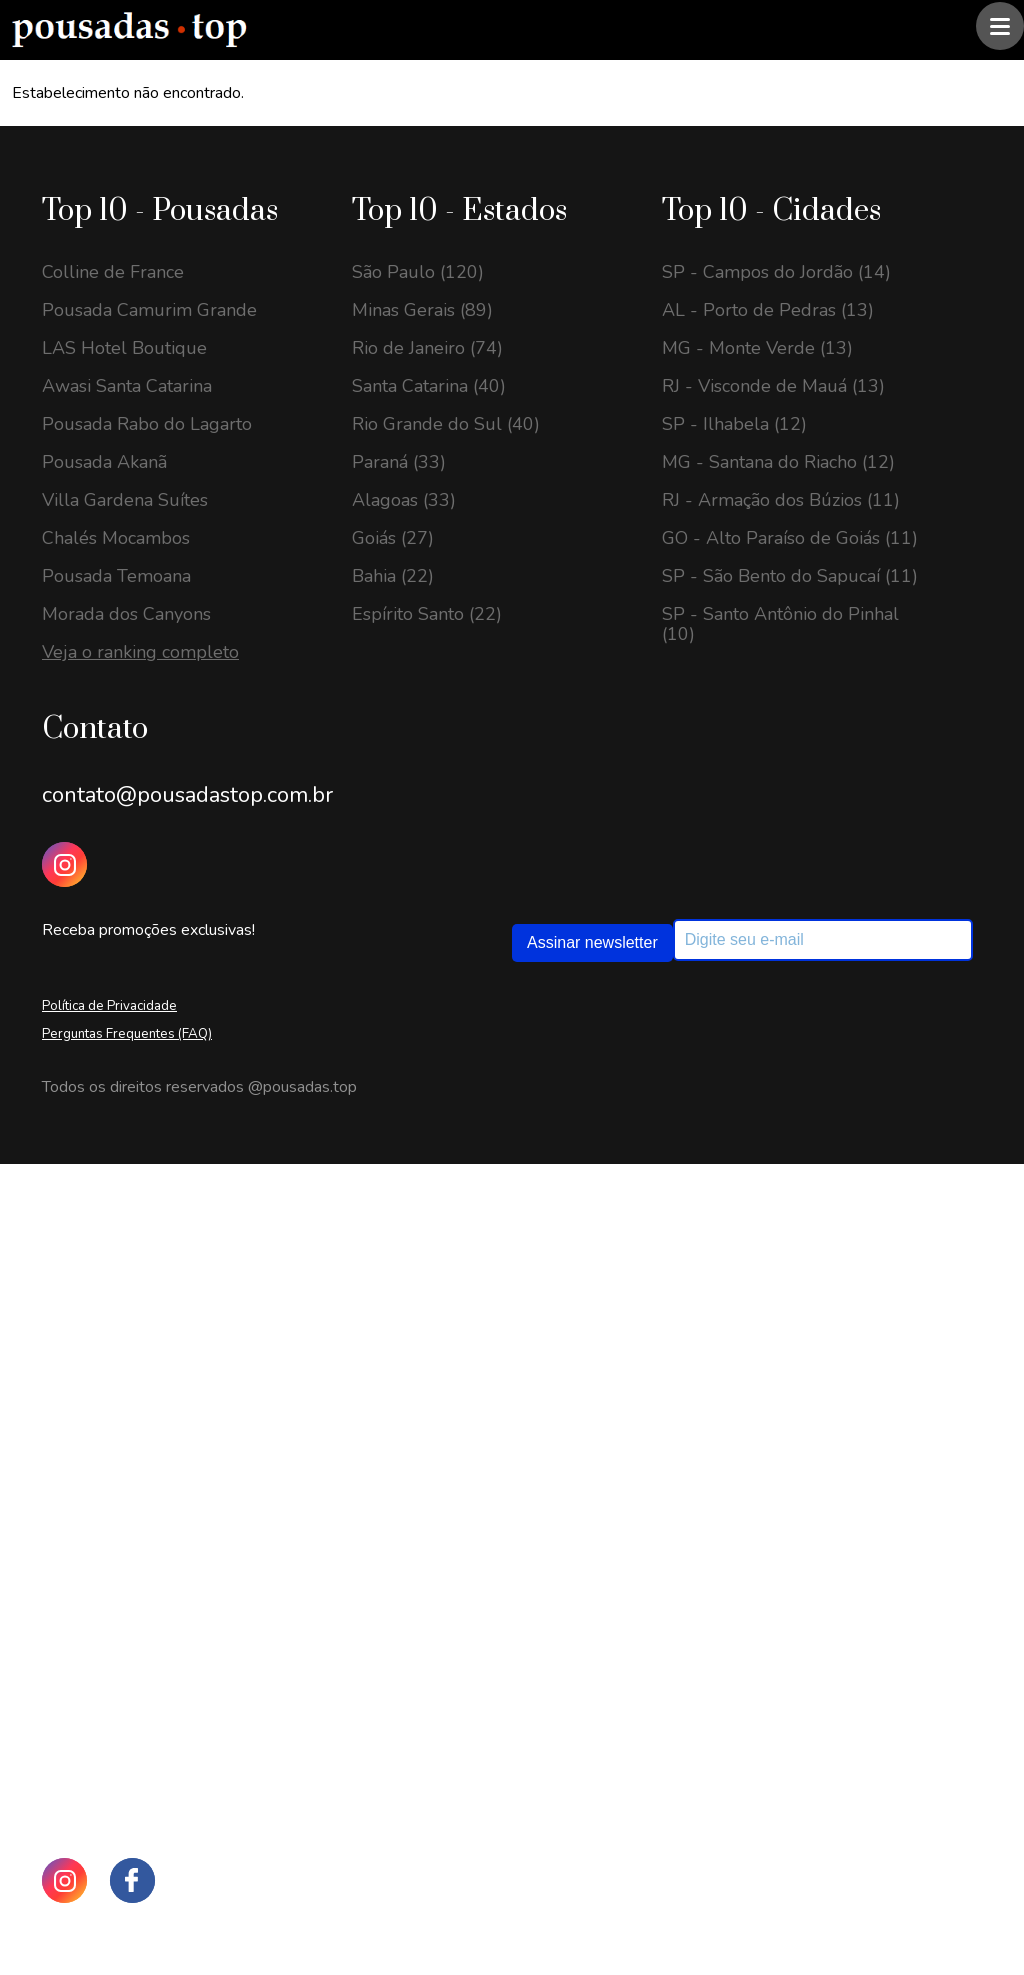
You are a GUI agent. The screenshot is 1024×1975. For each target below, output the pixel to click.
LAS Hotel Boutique (124, 348)
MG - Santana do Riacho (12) (778, 462)
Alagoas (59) (404, 1510)
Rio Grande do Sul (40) (446, 424)
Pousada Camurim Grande (149, 310)
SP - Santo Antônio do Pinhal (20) (160, 1406)
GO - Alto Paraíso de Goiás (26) (170, 1244)
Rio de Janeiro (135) (433, 1358)
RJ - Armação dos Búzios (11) (781, 500)
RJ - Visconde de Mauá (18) (153, 1530)
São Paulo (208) (418, 1244)
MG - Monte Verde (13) (757, 348)
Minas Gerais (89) (422, 310)
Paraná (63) (399, 1472)
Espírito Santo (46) (427, 1586)
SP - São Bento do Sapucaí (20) (170, 1492)
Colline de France (113, 272)
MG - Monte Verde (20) (137, 1454)
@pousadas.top (302, 1087)
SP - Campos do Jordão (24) (156, 1282)
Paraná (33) (399, 462)
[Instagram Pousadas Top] (64, 864)
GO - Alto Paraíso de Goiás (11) (790, 538)
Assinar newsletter (592, 942)
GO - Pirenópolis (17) (129, 1606)
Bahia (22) (393, 576)
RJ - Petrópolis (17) (121, 1568)
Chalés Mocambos (116, 538)
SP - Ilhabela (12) (734, 424)
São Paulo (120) (418, 272)
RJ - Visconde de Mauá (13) (773, 386)
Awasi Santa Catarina (127, 386)
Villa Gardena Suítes (125, 500)
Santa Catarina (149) (434, 1320)
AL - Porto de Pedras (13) (768, 310)
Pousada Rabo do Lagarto (147, 424)
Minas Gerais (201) (428, 1282)
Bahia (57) (393, 1548)
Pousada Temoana (116, 576)
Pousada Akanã (104, 462)
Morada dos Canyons (126, 614)
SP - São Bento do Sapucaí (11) (790, 576)
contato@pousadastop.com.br (187, 795)
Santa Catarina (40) (429, 386)
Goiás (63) (393, 1434)
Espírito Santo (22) (427, 614)
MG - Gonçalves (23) (126, 1358)
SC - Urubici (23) (111, 1320)
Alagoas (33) (404, 500)
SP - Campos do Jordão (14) (776, 272)
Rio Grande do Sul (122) (451, 1396)
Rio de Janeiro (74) (427, 348)
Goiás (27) (393, 538)
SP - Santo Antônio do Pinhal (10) (780, 624)
